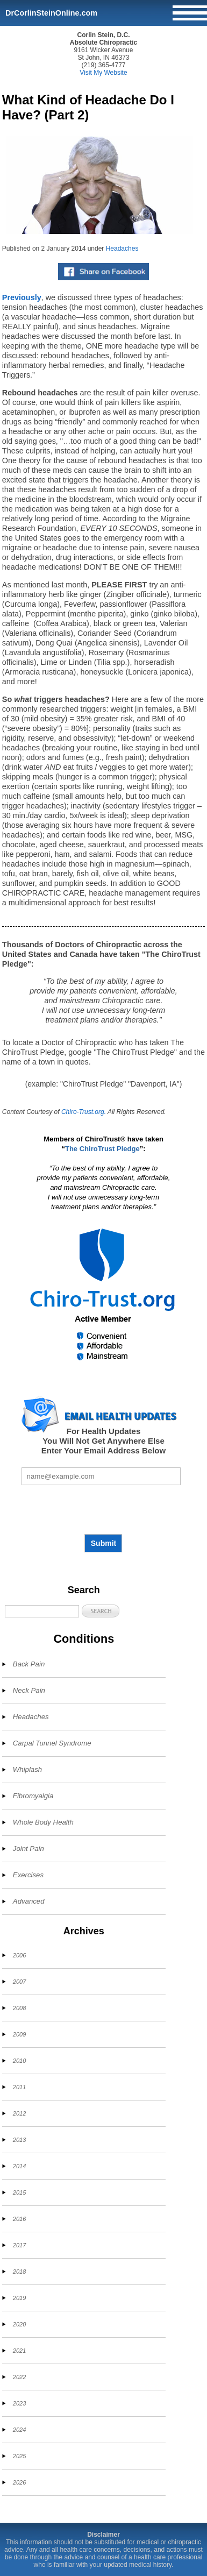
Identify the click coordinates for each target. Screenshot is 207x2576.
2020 (19, 2324)
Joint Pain (28, 1848)
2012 (19, 2113)
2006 (19, 1955)
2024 (19, 2429)
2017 (19, 2245)
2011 (19, 2087)
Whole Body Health (43, 1822)
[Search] (42, 1611)
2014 (19, 2166)
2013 (19, 2140)
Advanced (29, 1901)
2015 (19, 2192)
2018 (19, 2271)
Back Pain (29, 1664)
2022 (19, 2377)
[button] (100, 1610)
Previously (21, 297)
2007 (19, 1981)
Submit (103, 1543)
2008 (19, 2008)
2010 (19, 2060)
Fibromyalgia (33, 1796)
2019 (19, 2298)
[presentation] (103, 1509)
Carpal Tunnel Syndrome (52, 1743)
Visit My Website (103, 72)
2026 (19, 2482)
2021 (19, 2350)
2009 (19, 2034)
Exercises (28, 1875)
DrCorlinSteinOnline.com (51, 13)
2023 (19, 2403)
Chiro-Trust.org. (83, 1112)
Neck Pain (29, 1690)
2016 (19, 2219)
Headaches (122, 248)
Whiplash (27, 1769)
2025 (19, 2456)
